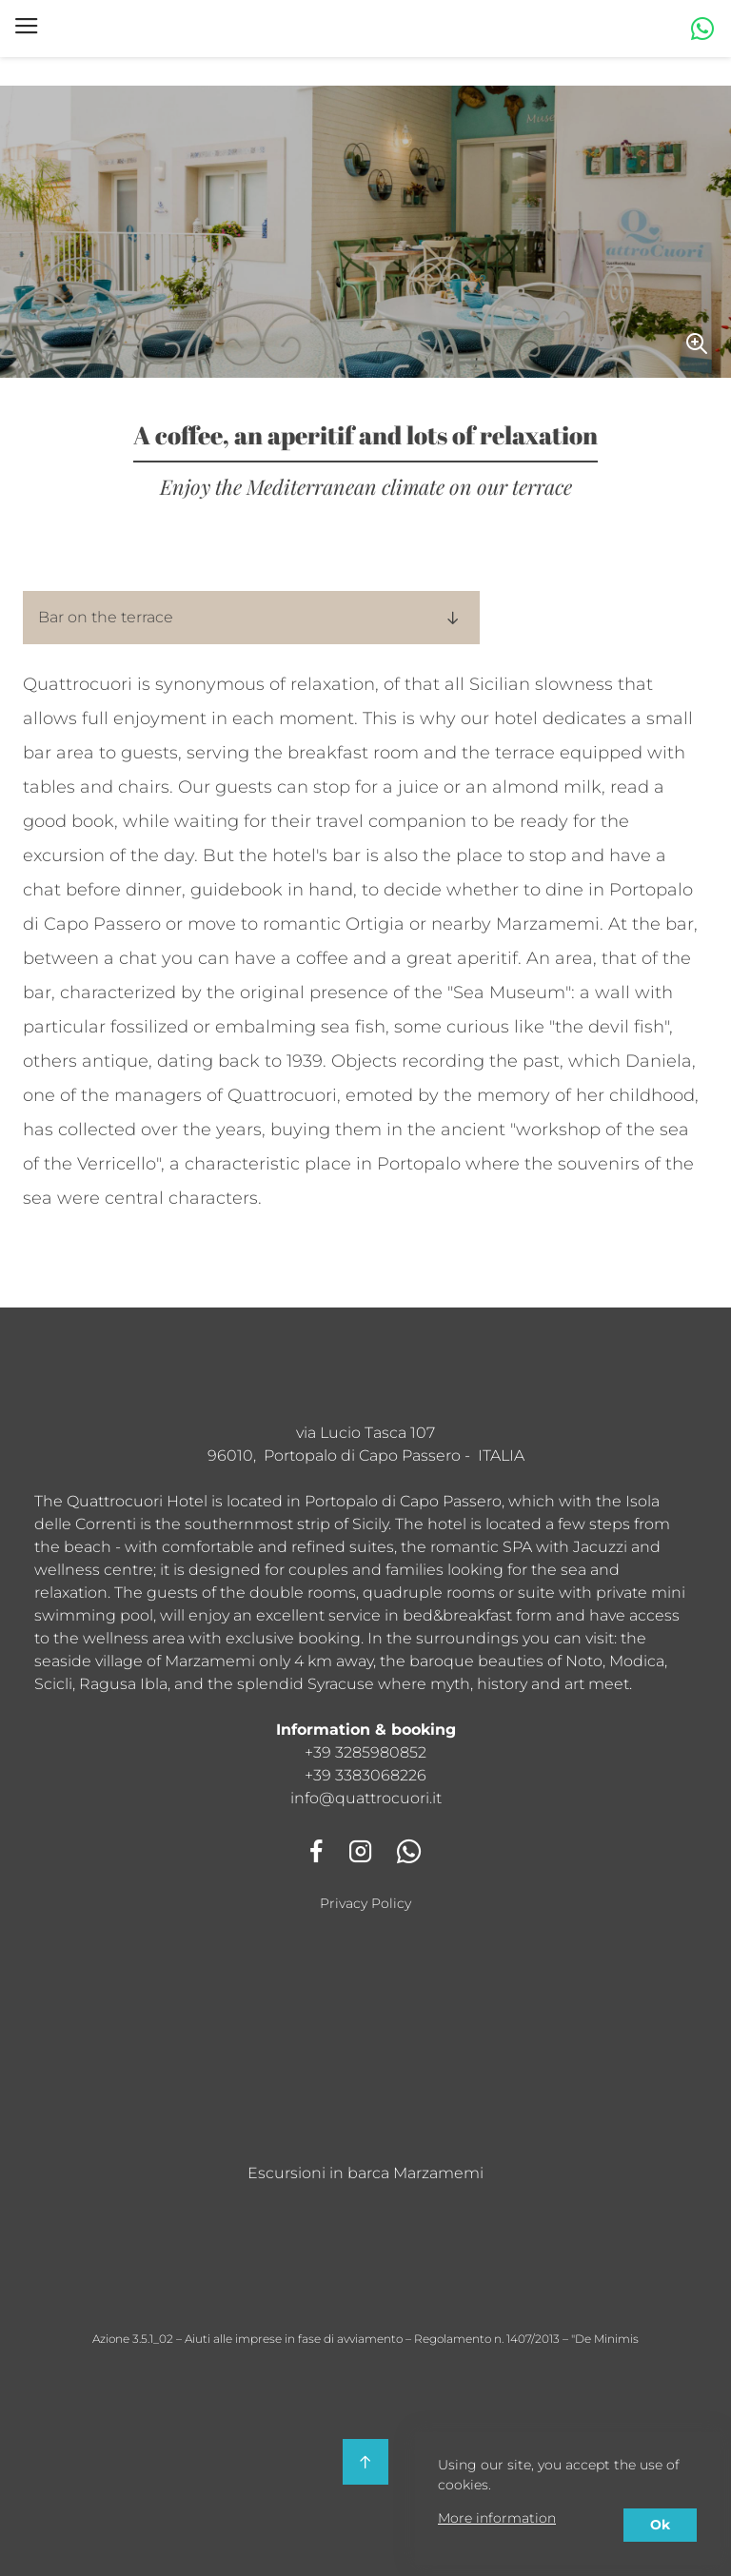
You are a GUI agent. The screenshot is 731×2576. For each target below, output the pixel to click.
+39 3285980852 (365, 1752)
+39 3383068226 (365, 1775)
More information (497, 2518)
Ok (660, 2524)
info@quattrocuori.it (366, 1798)
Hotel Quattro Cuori (162, 28)
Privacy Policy (365, 1903)
